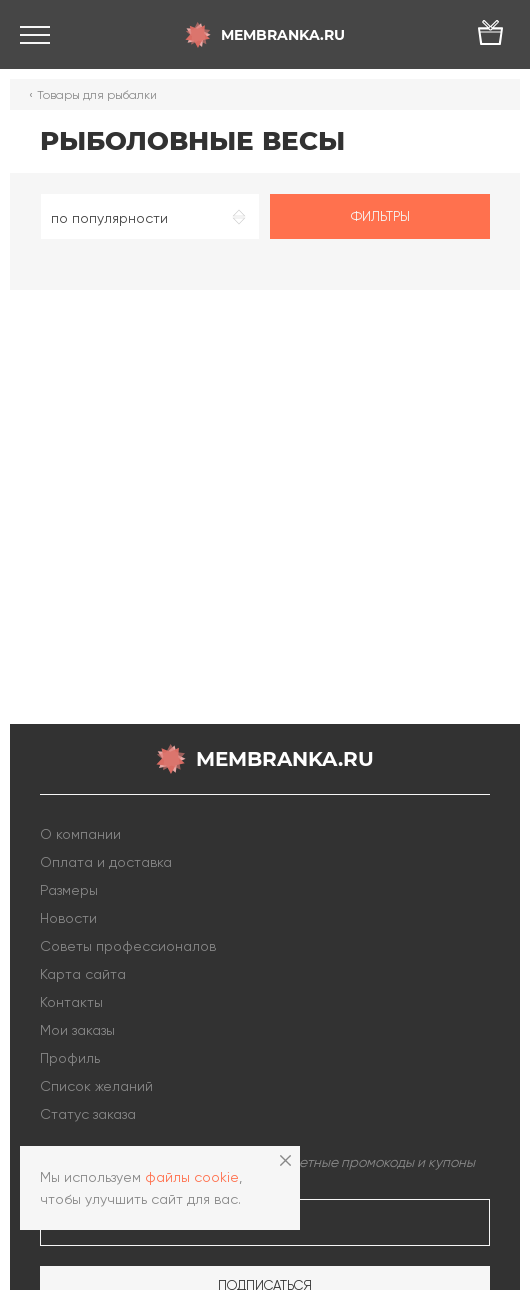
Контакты (71, 1002)
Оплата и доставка (106, 862)
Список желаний (96, 1086)
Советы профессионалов (128, 946)
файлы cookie (192, 1177)
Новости (68, 918)
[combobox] (150, 216)
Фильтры (380, 216)
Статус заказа (88, 1114)
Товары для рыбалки (97, 95)
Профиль (70, 1058)
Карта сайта (83, 974)
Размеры (69, 890)
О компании (80, 834)
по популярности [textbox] (109, 218)
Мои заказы (77, 1030)
